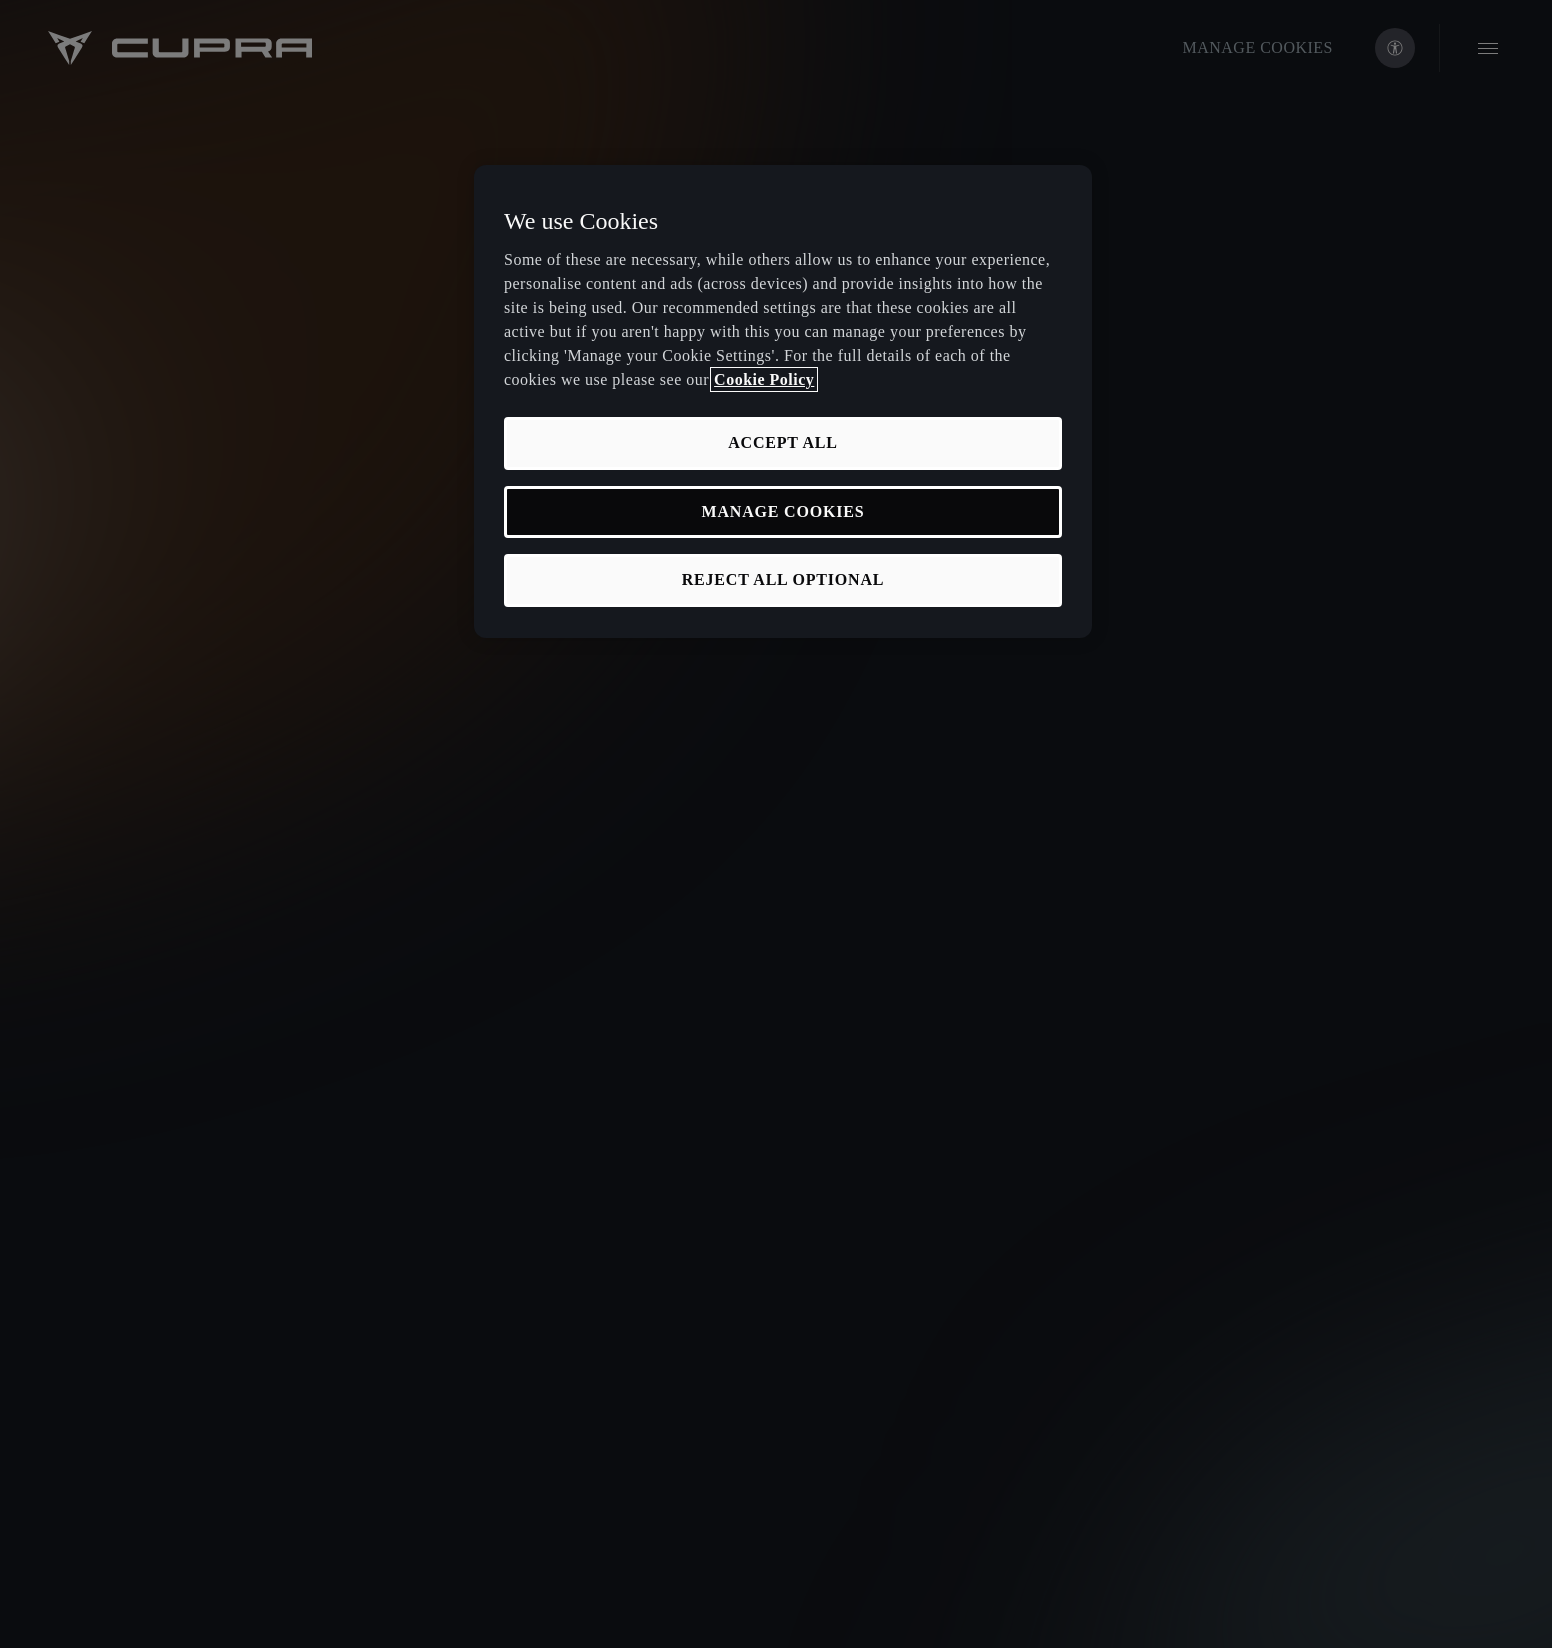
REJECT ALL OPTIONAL (783, 579)
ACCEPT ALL (783, 442)
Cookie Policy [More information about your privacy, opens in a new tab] (764, 379)
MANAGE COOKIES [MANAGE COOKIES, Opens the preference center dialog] (783, 511)
